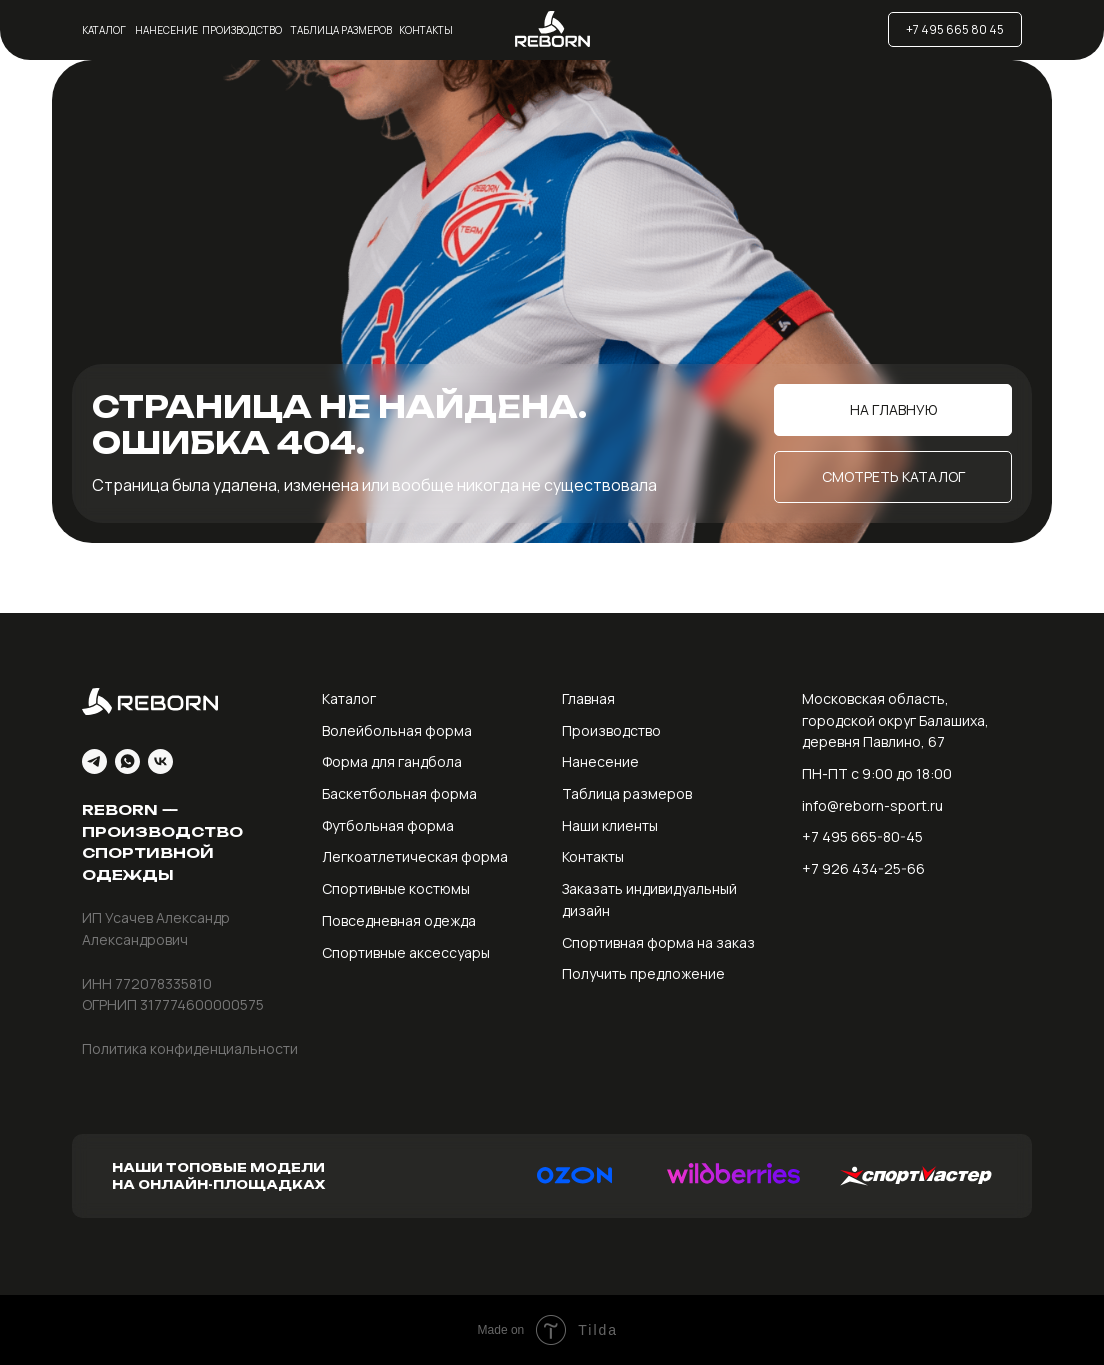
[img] (743, 30)
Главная (588, 698)
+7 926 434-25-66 (863, 868)
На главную (893, 409)
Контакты (426, 30)
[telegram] (94, 761)
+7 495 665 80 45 (955, 29)
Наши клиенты (610, 825)
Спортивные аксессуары (406, 952)
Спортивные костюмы (396, 888)
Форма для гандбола (392, 761)
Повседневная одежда (399, 920)
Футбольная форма (388, 825)
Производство (242, 30)
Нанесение (166, 30)
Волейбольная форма (397, 730)
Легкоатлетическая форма (415, 856)
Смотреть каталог (893, 476)
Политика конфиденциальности (190, 1048)
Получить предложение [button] (643, 973)
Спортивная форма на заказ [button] (658, 942)
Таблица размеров (341, 30)
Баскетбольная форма (399, 793)
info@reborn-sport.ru (872, 805)
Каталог (104, 30)
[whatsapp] (127, 761)
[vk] (160, 761)
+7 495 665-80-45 (862, 836)
